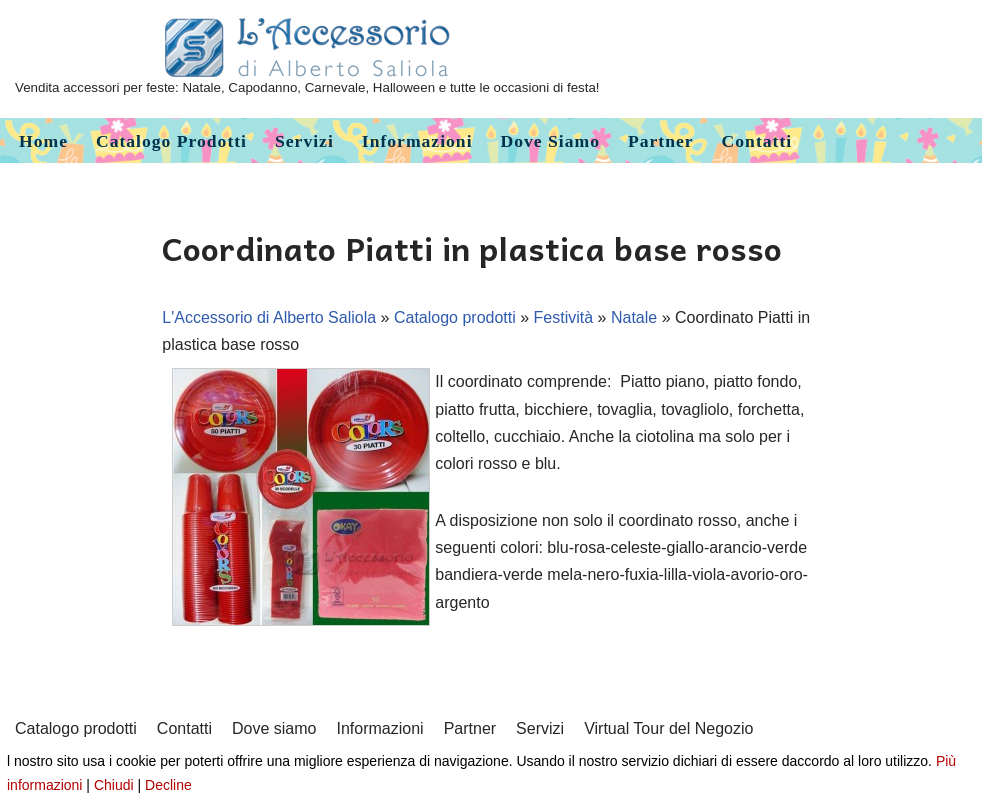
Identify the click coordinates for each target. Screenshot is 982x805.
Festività (564, 317)
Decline (168, 785)
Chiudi (114, 785)
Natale (634, 317)
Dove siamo (550, 141)
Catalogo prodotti (171, 141)
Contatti (757, 141)
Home (43, 141)
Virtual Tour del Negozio (668, 728)
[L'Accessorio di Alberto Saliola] (307, 59)
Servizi (304, 141)
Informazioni (417, 141)
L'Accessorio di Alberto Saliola (269, 317)
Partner (661, 141)
